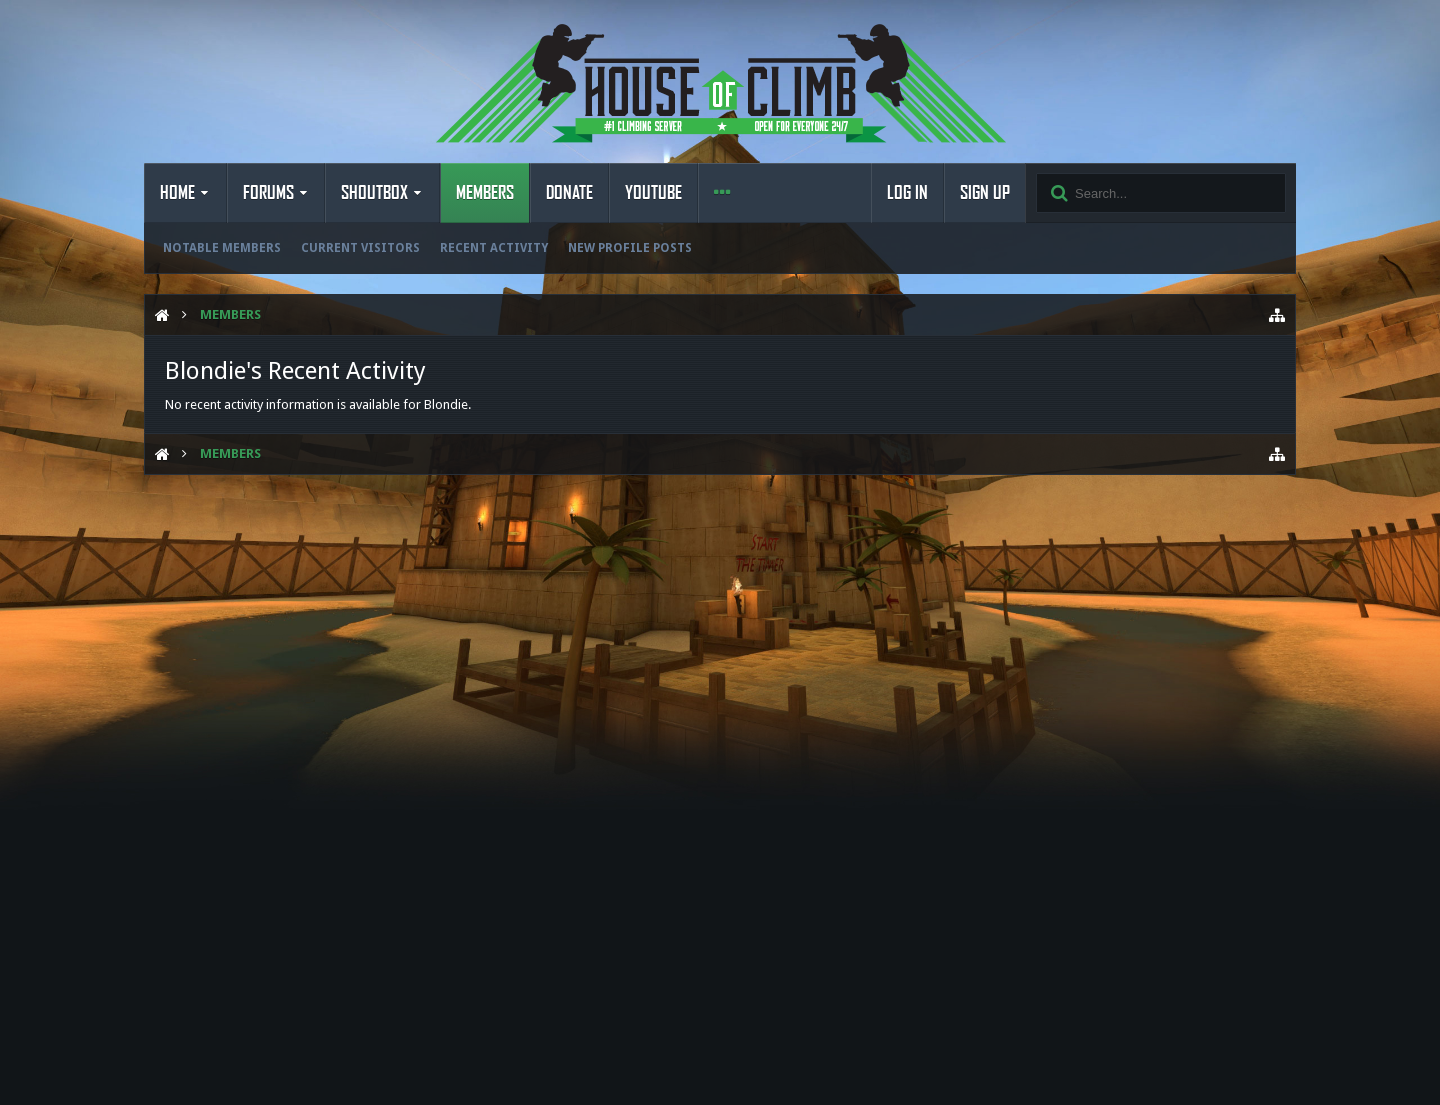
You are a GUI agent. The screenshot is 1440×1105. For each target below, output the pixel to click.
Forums (268, 193)
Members (485, 193)
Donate (569, 193)
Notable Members (222, 248)
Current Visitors (360, 248)
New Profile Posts (630, 248)
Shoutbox (374, 193)
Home (177, 193)
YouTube (653, 193)
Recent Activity (494, 248)
